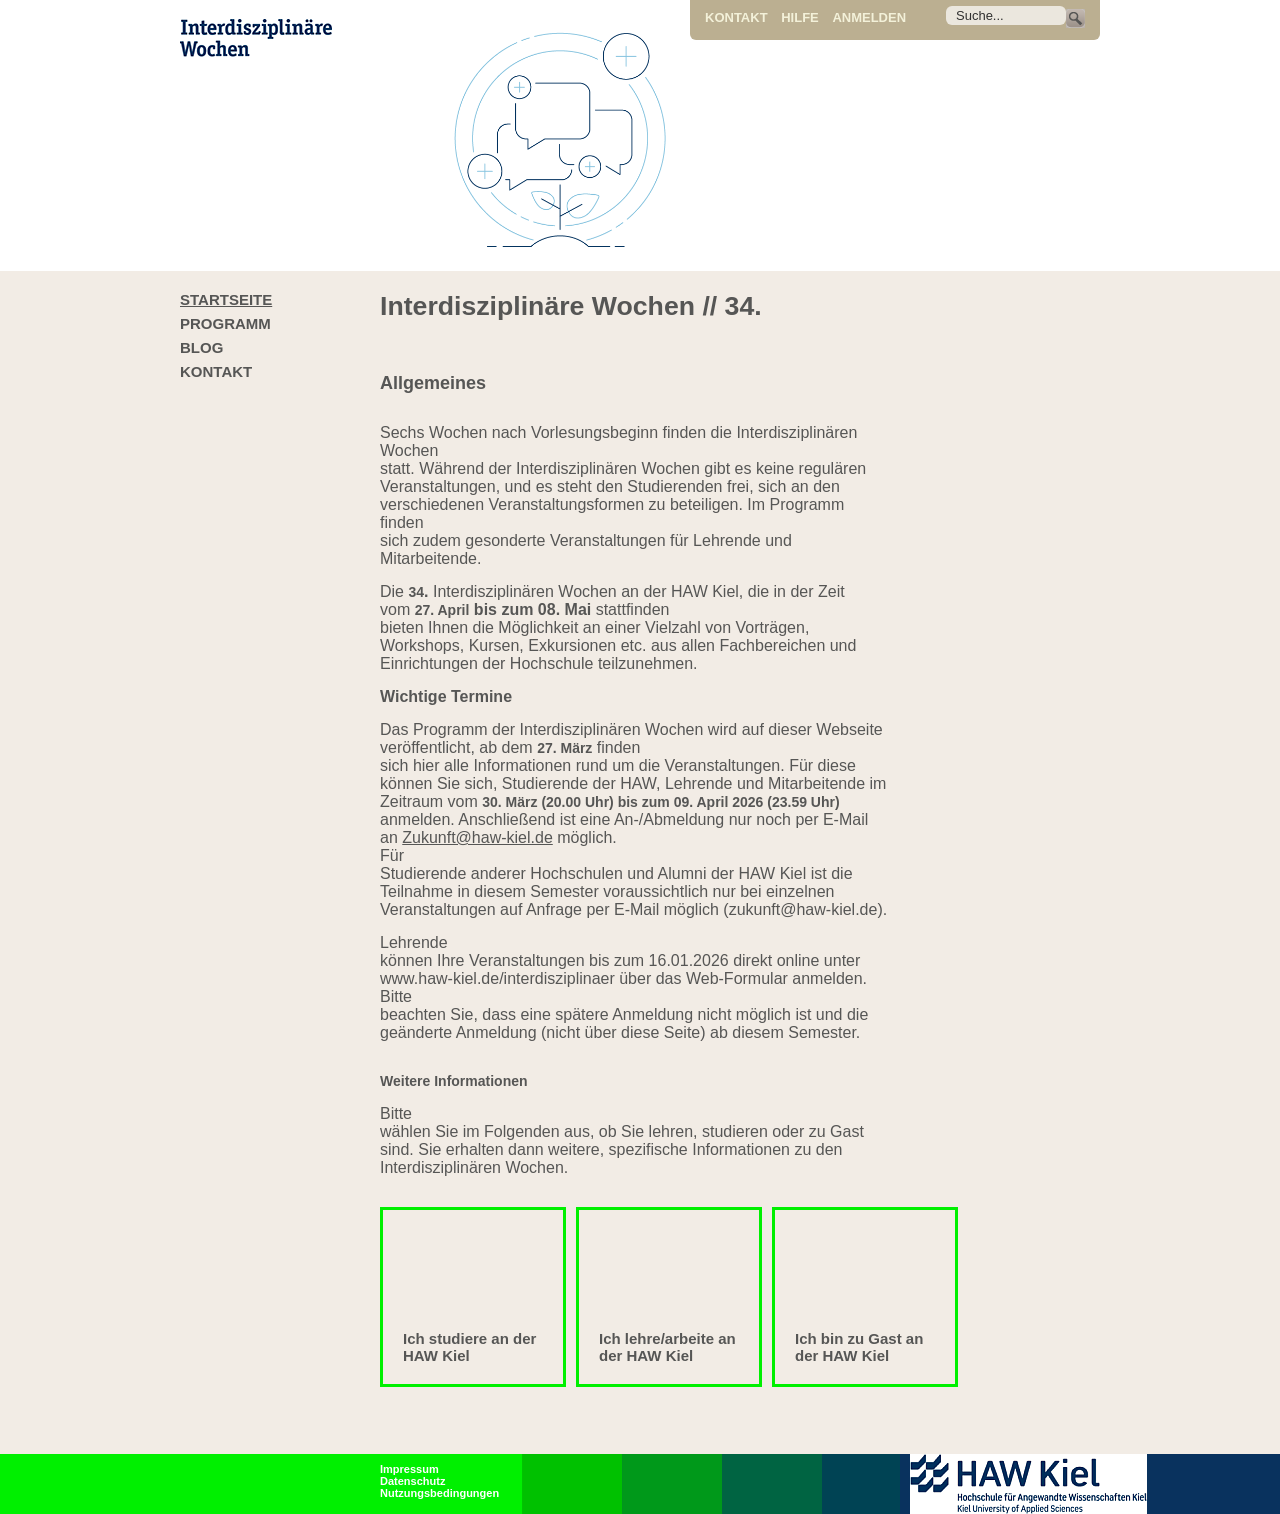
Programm (225, 323)
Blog (201, 347)
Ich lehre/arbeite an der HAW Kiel (667, 1347)
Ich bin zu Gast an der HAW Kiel (859, 1347)
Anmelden (869, 17)
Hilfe (800, 17)
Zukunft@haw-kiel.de (477, 837)
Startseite (226, 299)
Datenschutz (412, 1481)
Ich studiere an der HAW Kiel (469, 1347)
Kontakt (736, 17)
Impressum (409, 1469)
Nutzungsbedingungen (439, 1493)
